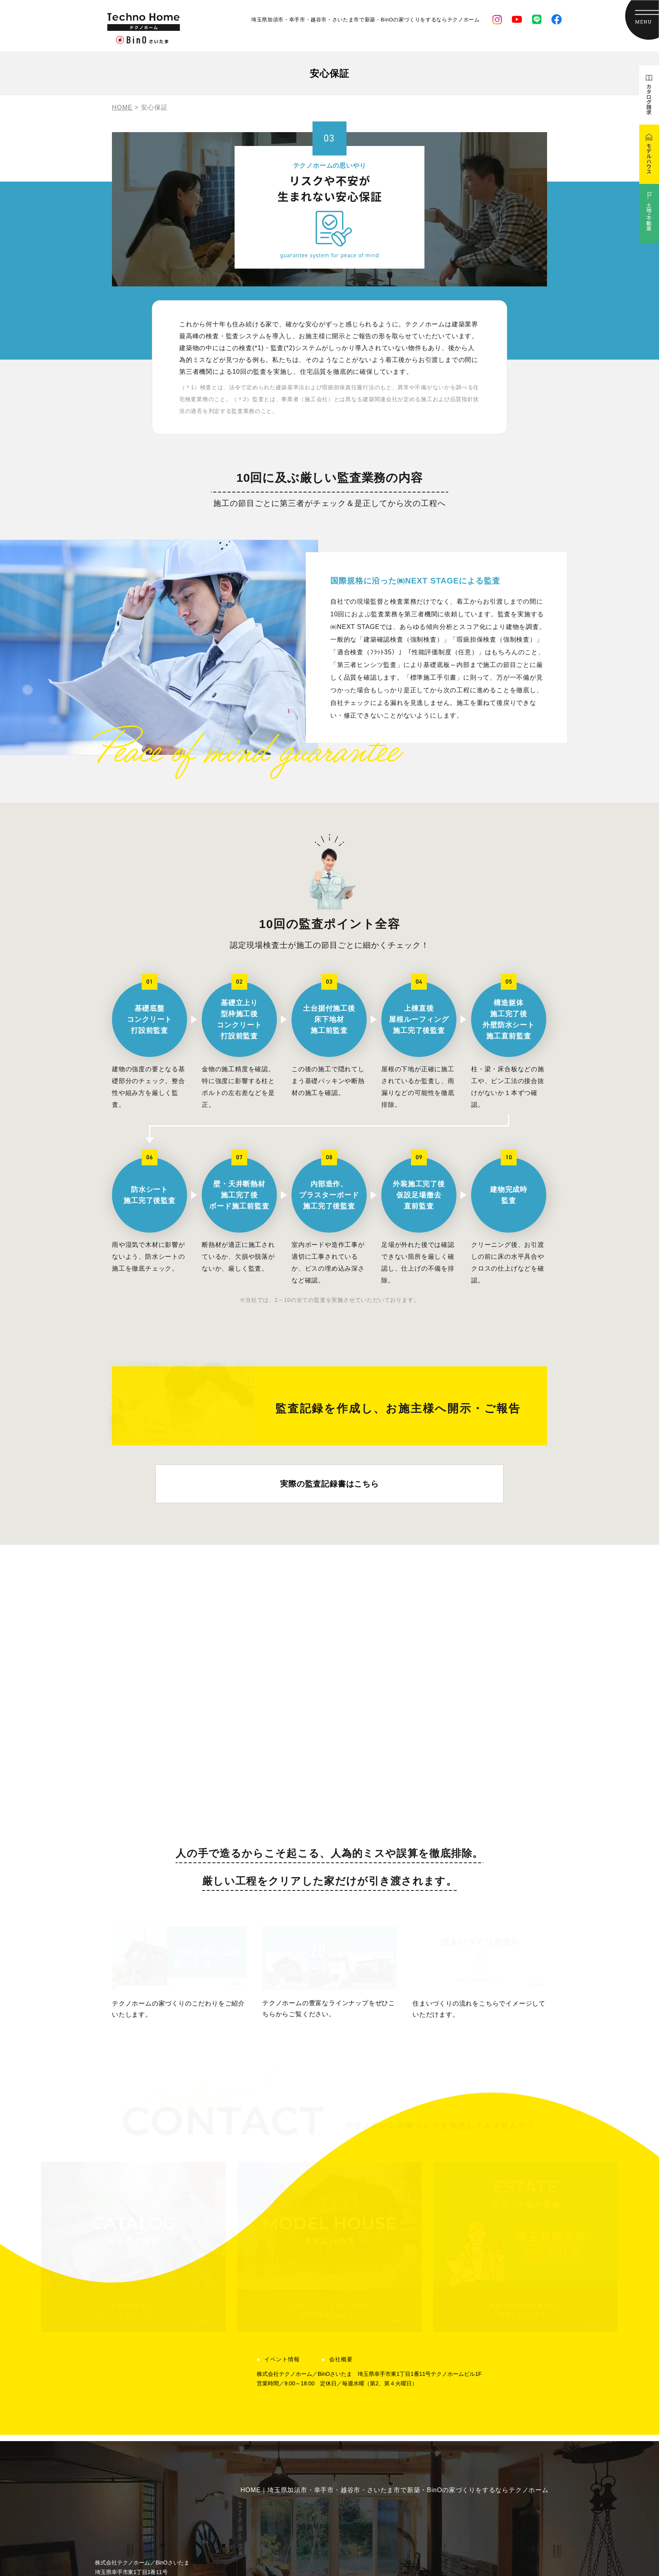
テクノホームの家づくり (286, 2319)
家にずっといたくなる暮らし (292, 2394)
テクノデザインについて (522, 2394)
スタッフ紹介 (505, 2334)
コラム (385, 2409)
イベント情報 (282, 2095)
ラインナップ (269, 2424)
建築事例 (388, 2319)
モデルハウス (505, 2379)
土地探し (262, 2349)
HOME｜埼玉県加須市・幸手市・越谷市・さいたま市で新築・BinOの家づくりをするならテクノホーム (394, 2225)
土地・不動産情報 (402, 2364)
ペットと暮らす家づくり (286, 2409)
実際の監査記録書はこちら (329, 1518)
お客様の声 (392, 2334)
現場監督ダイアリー (405, 2379)
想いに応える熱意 (276, 2334)
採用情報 (498, 2364)
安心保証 (262, 2364)
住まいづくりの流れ (279, 2379)
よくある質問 (505, 2319)
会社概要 (341, 2095)
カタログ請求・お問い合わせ (528, 2409)
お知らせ (388, 2394)
